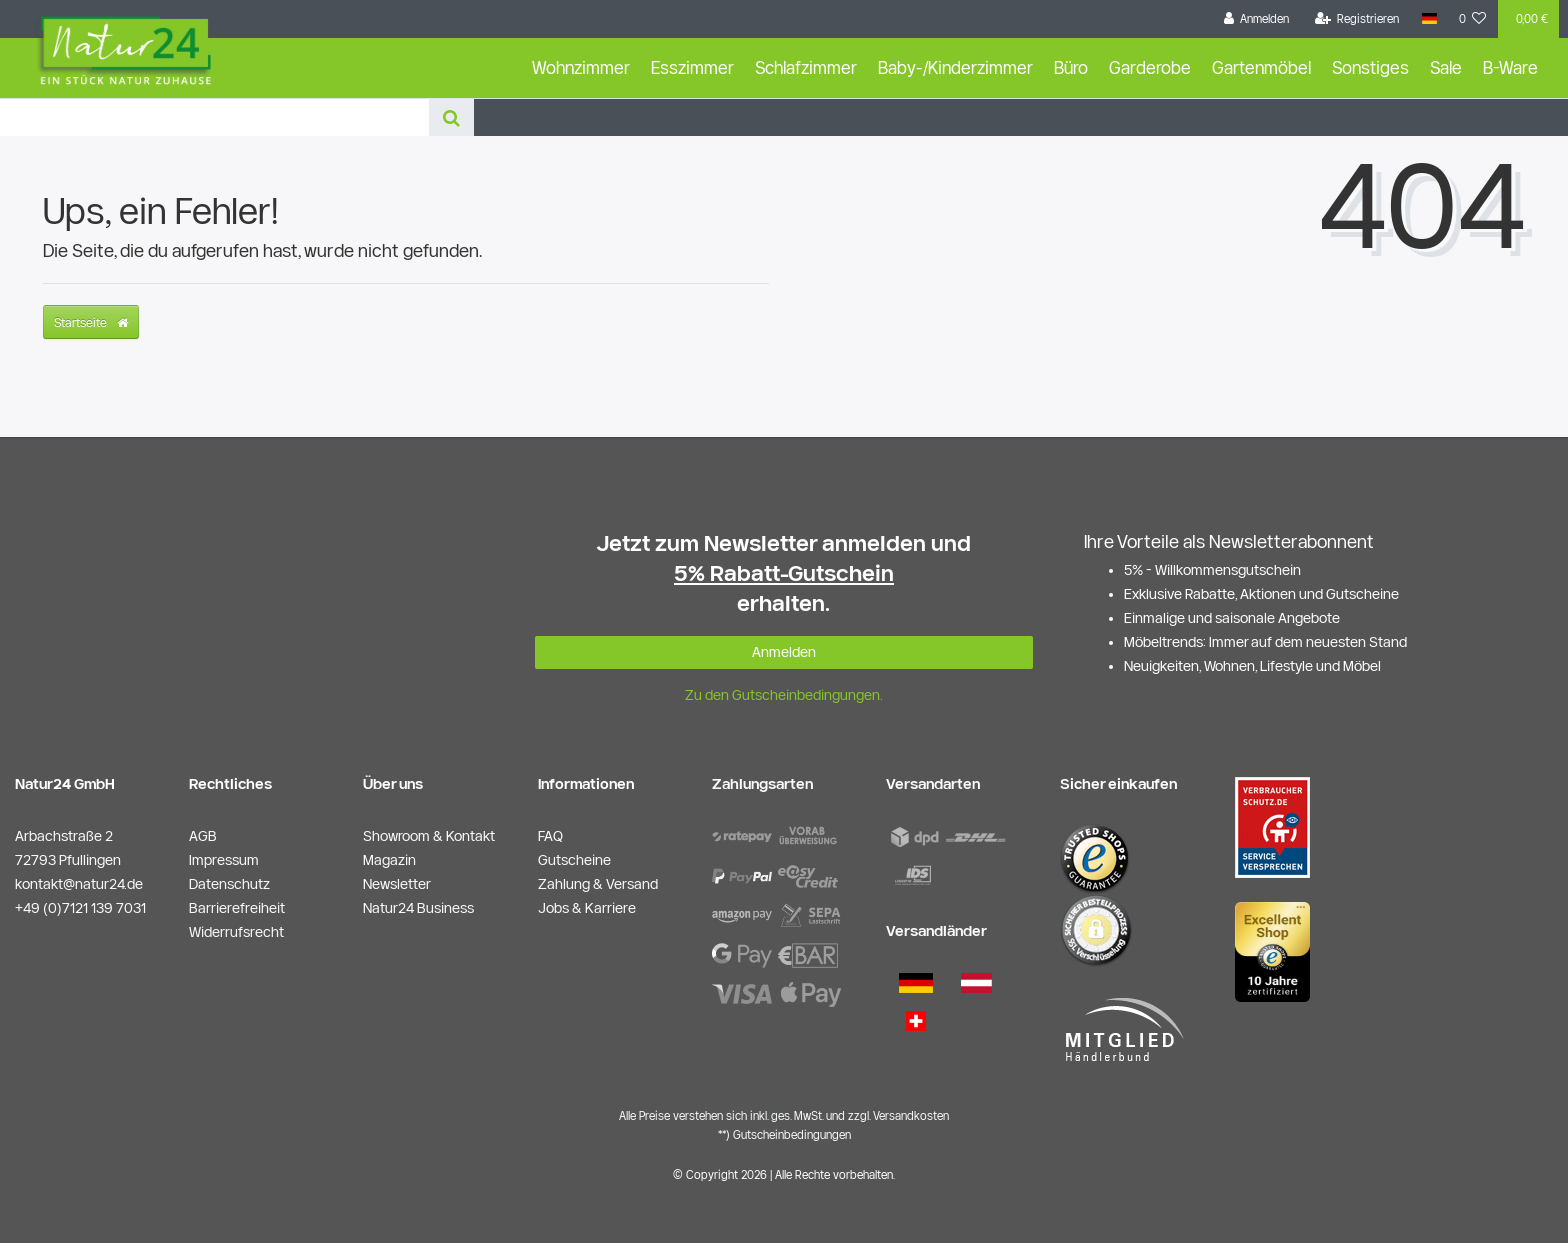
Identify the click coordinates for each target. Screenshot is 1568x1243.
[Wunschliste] (1473, 19)
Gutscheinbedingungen (792, 1134)
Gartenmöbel (1261, 67)
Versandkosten (911, 1115)
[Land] (1428, 19)
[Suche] (451, 117)
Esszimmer (692, 67)
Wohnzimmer (581, 67)
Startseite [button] (91, 322)
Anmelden (784, 652)
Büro (1071, 67)
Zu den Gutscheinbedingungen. (784, 695)
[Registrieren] (1357, 19)
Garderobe (1150, 67)
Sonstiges (1370, 67)
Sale (1446, 67)
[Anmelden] (1257, 19)
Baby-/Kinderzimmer (955, 67)
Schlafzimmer (806, 67)
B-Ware (1510, 67)
